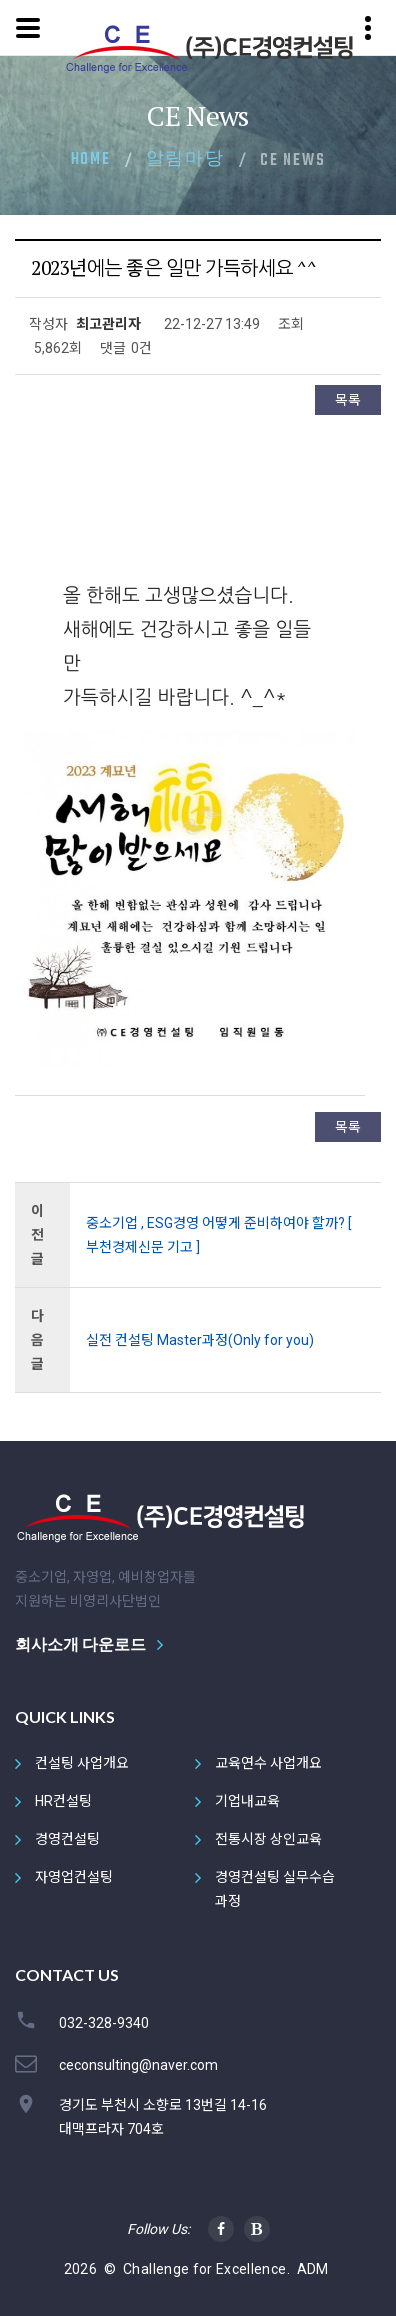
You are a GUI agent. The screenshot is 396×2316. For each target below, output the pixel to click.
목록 (348, 400)
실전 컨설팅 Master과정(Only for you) (200, 1340)
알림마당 (185, 160)
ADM (313, 2269)
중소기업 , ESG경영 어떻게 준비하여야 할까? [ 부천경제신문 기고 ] (219, 1235)
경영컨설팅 (67, 1839)
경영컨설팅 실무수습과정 (275, 1889)
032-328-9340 (104, 2023)
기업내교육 (247, 1801)
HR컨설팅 (63, 1801)
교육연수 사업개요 (268, 1763)
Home (91, 160)
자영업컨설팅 (74, 1877)
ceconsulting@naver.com (138, 2065)
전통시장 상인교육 (268, 1839)
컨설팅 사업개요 (82, 1763)
